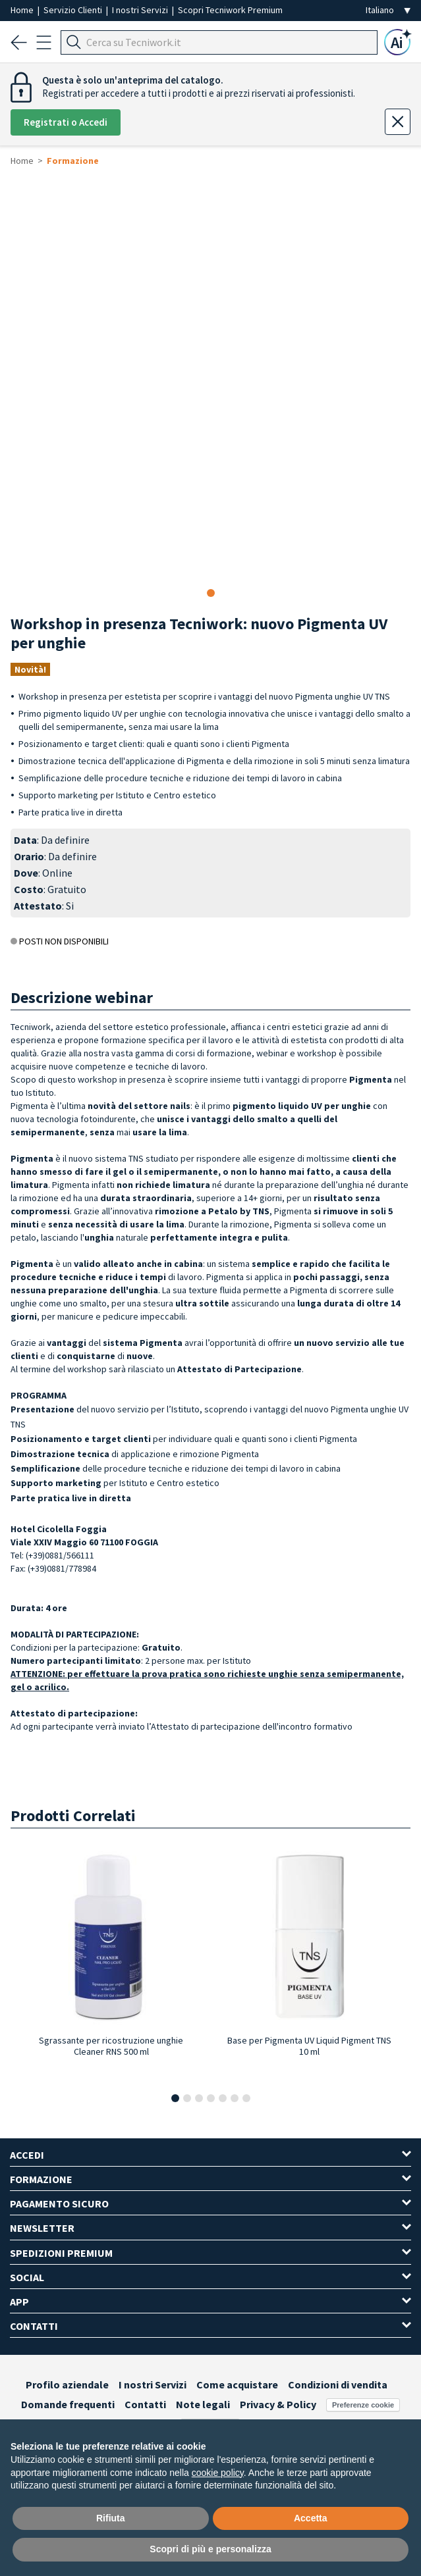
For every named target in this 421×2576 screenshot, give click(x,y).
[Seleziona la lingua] (388, 10)
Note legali (203, 2404)
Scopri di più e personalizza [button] (210, 2549)
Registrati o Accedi (65, 122)
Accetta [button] (310, 2518)
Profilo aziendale (67, 2384)
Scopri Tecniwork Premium (230, 10)
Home (23, 10)
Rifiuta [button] (110, 2518)
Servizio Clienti (73, 10)
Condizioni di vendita (337, 2384)
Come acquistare (237, 2384)
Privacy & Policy (278, 2404)
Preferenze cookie (363, 2405)
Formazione (73, 161)
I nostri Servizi (141, 10)
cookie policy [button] (218, 2472)
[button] (175, 2098)
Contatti (145, 2404)
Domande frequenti (68, 2404)
